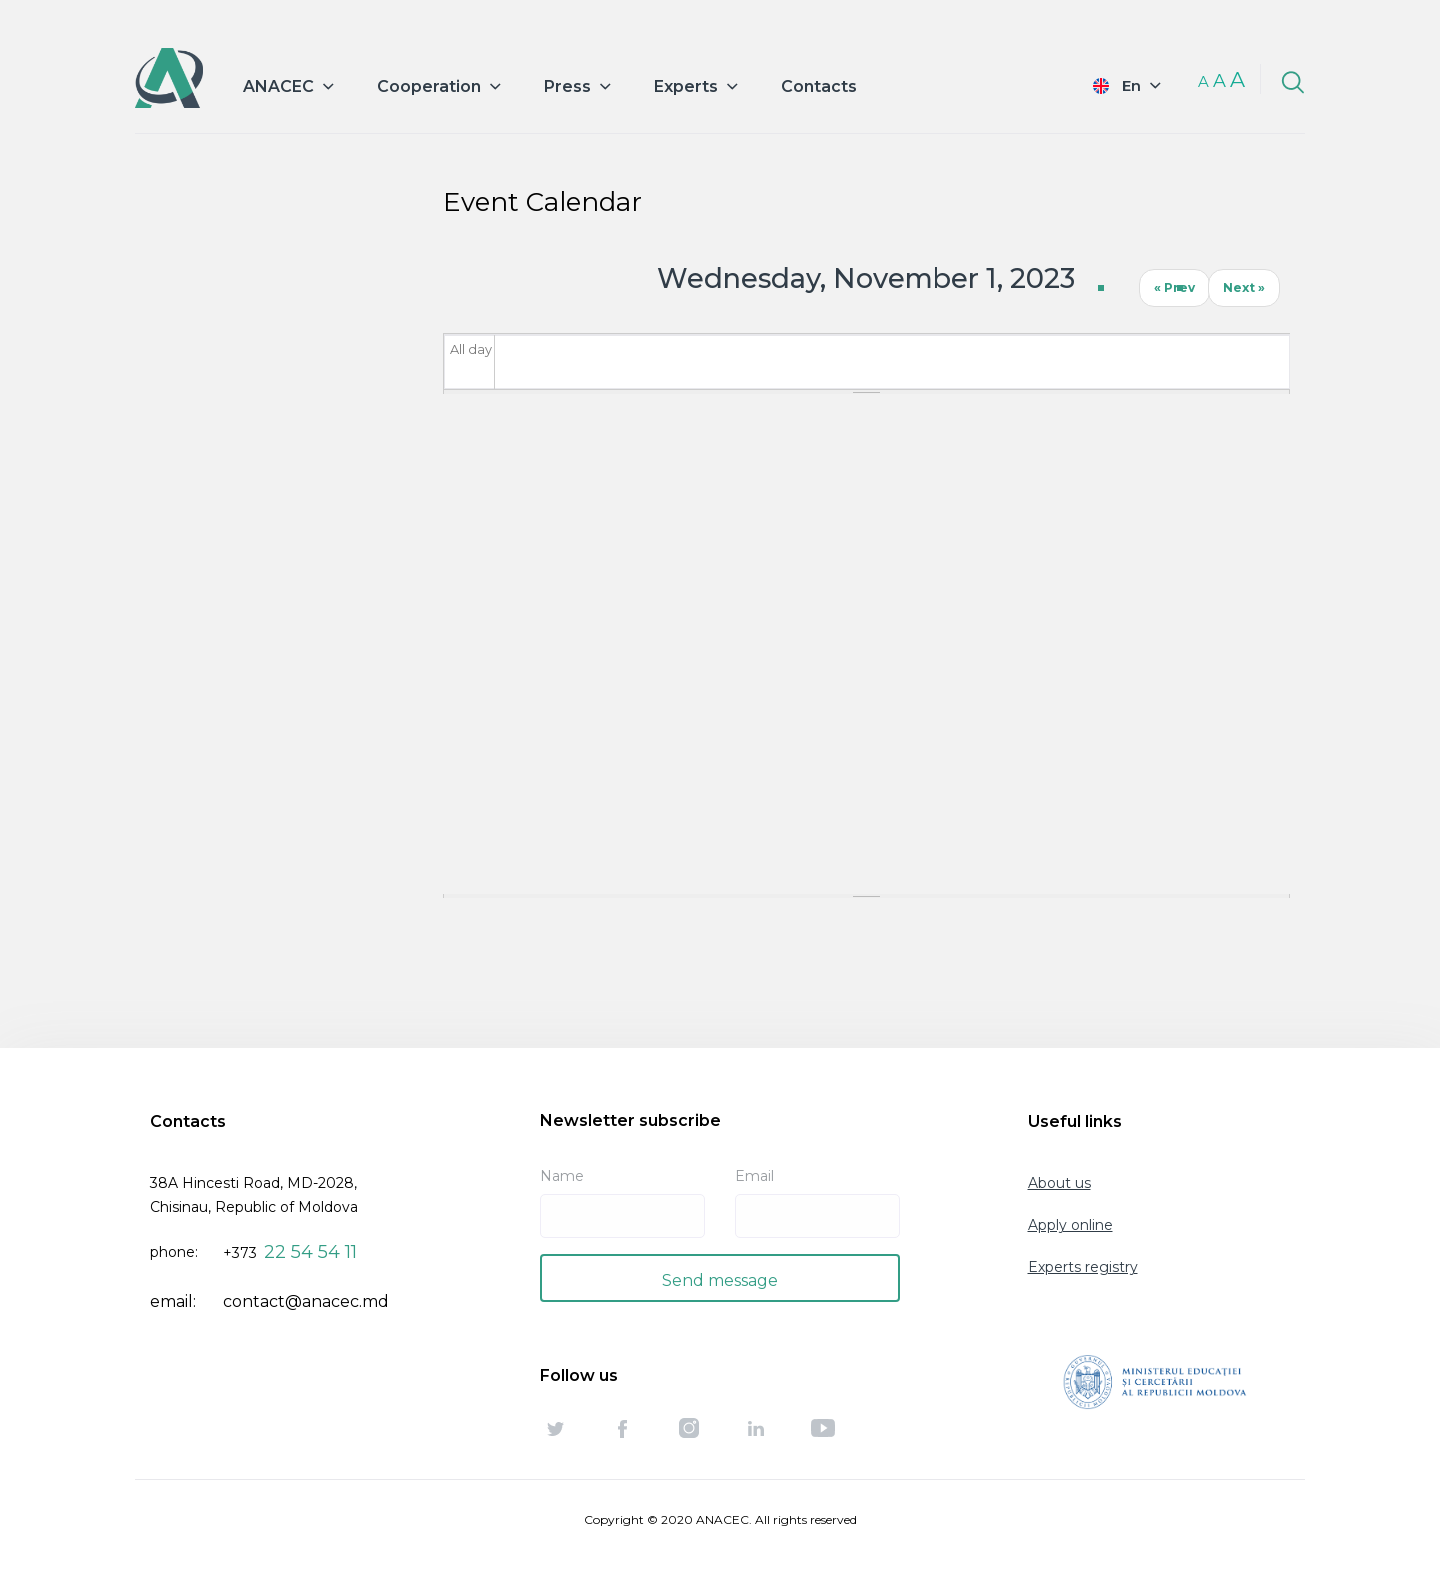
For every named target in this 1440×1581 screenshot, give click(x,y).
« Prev (1174, 287)
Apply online (1070, 1225)
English (1113, 85)
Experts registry (1083, 1267)
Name (562, 1176)
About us (1059, 1183)
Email (754, 1176)
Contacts (819, 86)
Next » (1244, 287)
